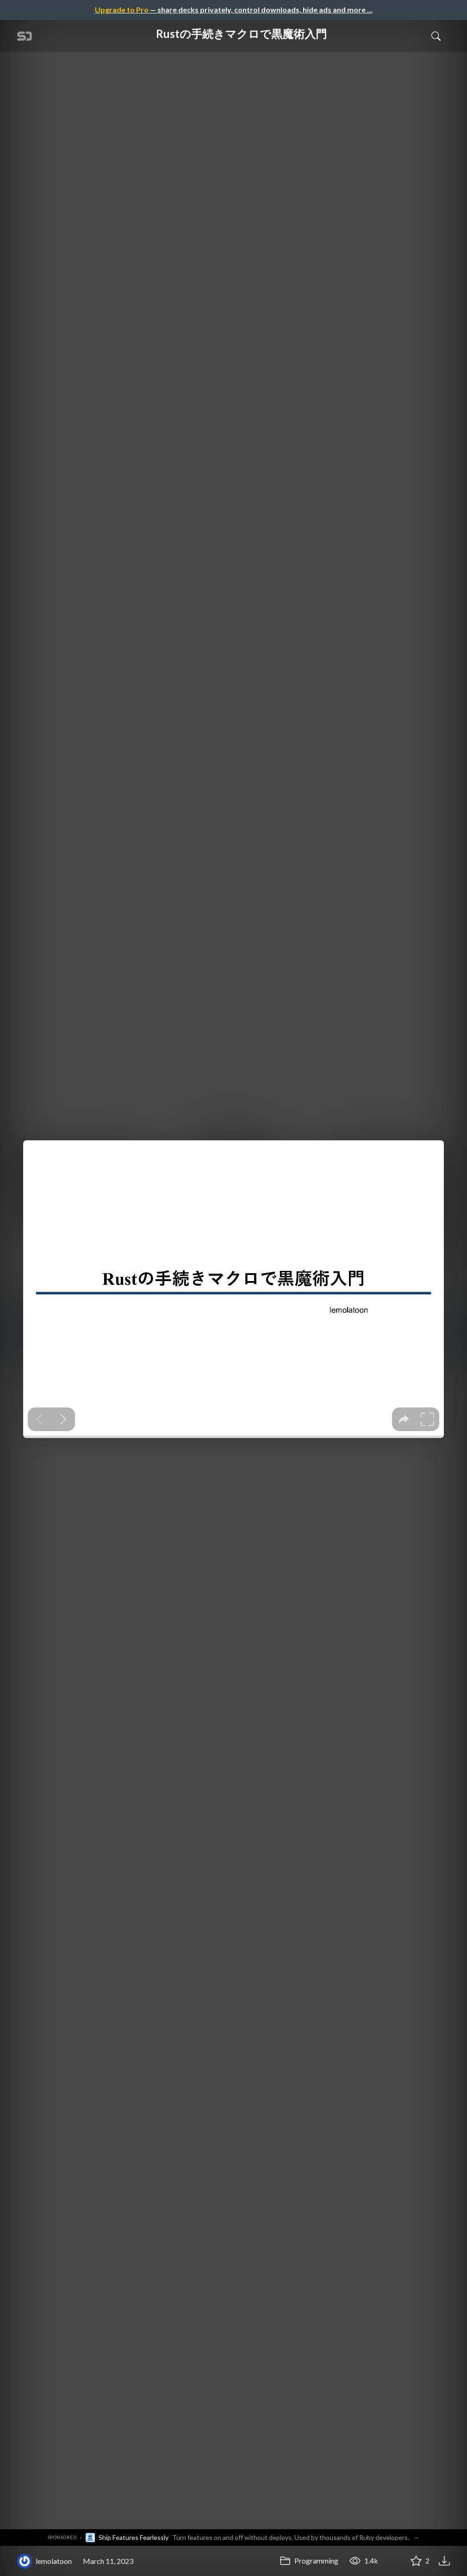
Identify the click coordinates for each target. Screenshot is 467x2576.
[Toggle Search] (436, 35)
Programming (309, 2560)
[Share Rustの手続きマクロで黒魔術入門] (393, 2561)
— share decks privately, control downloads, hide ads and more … (234, 9)
